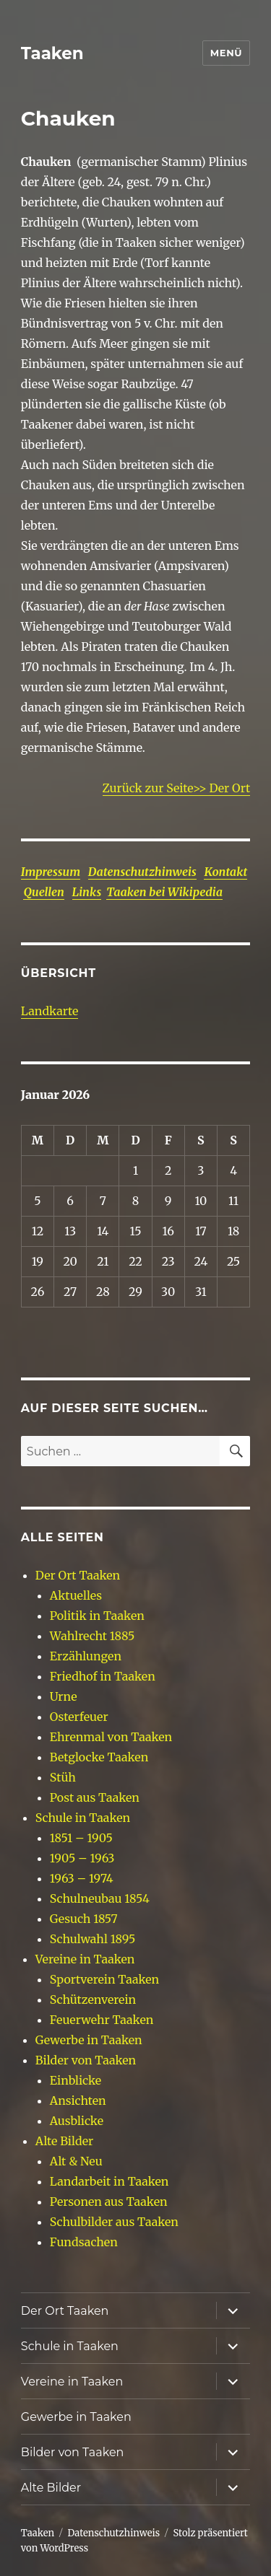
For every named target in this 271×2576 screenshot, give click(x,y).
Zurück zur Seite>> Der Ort (177, 788)
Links (87, 892)
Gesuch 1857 (84, 1918)
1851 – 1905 (81, 1838)
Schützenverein (93, 1999)
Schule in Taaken (82, 1817)
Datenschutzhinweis (142, 871)
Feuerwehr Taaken (101, 2019)
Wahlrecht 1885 (92, 1636)
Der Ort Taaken (77, 1575)
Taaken (52, 53)
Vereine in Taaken (85, 1959)
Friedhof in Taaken (102, 1676)
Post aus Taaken (94, 1797)
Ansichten (78, 2100)
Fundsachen (84, 2242)
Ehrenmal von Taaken (111, 1737)
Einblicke (75, 2080)
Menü (226, 52)
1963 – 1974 (81, 1878)
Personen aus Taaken (109, 2201)
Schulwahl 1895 (93, 1939)
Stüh (63, 1777)
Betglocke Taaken (99, 1757)
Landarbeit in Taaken (109, 2181)
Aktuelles (76, 1595)
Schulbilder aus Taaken (114, 2221)
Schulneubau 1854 (100, 1898)
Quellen (43, 892)
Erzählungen (85, 1656)
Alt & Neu (76, 2161)
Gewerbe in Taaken (88, 2040)
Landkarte (49, 1011)
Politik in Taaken (97, 1615)
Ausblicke (76, 2120)
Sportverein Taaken (104, 1979)
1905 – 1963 (82, 1858)
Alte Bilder (64, 2141)
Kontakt (225, 871)
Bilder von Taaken (85, 2060)
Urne (63, 1696)
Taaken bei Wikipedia (164, 892)
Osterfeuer (79, 1716)
